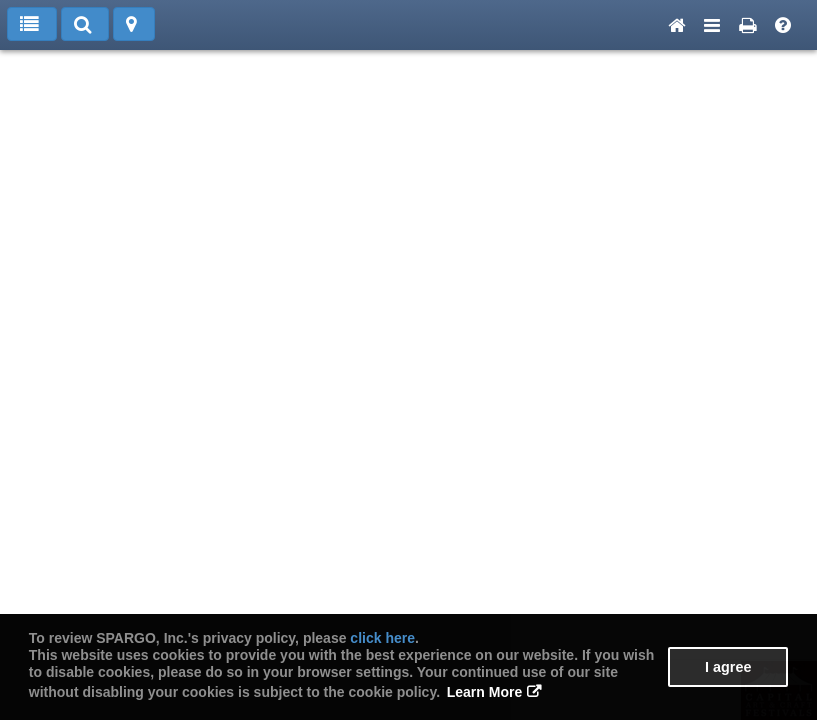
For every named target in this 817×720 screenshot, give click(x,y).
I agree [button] (728, 667)
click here (382, 638)
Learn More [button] (484, 692)
